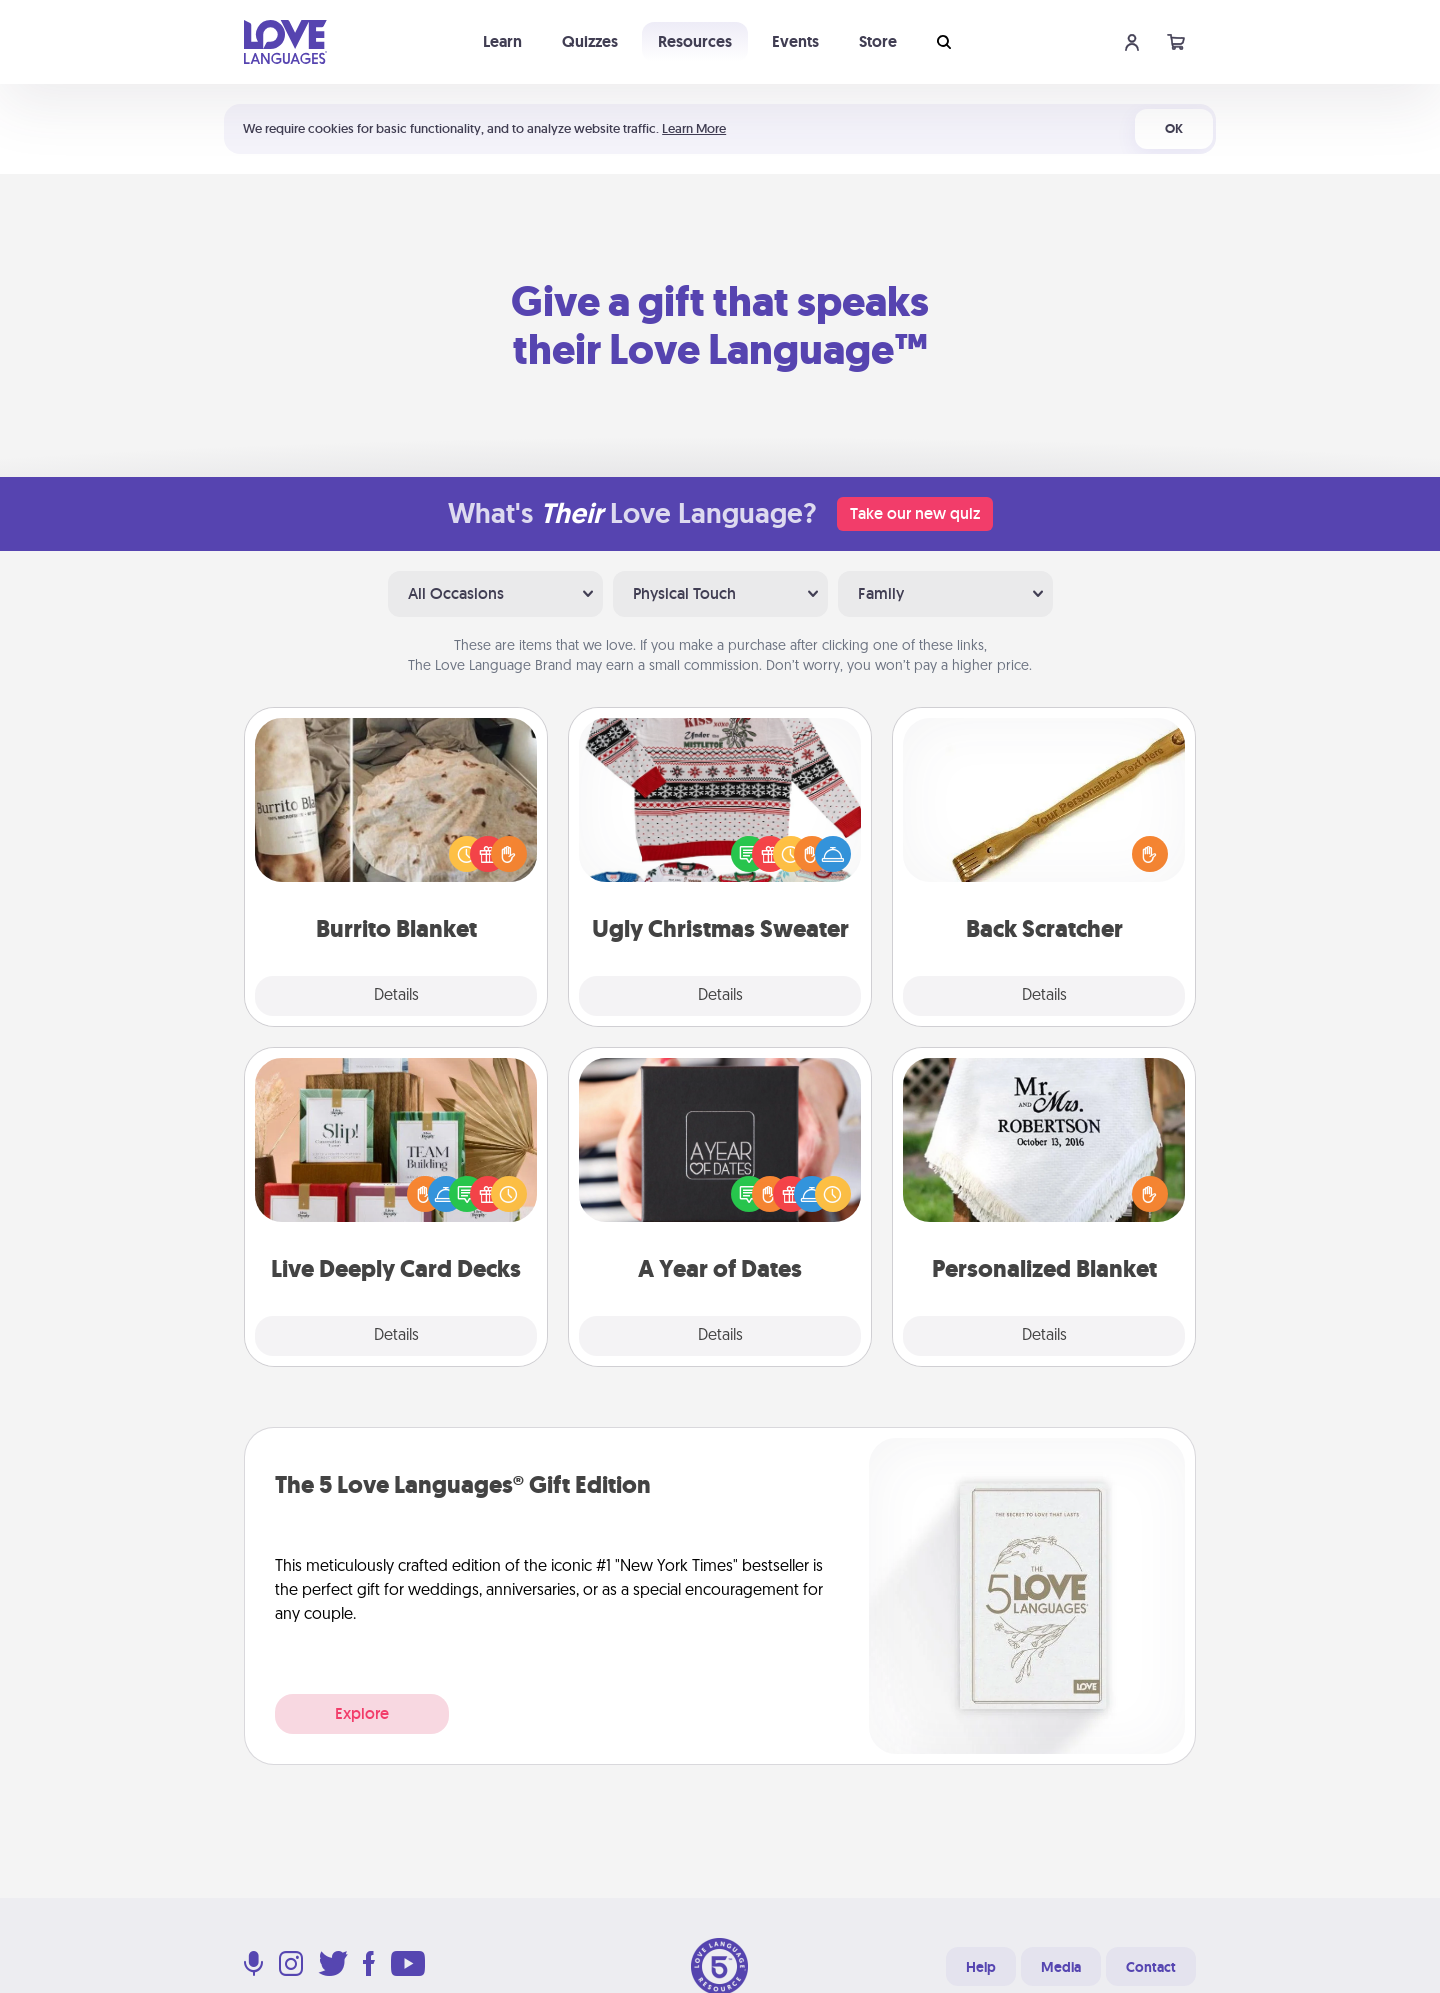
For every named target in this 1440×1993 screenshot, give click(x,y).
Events (795, 41)
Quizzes (590, 41)
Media (1061, 1967)
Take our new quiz (915, 513)
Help (981, 1967)
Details (396, 996)
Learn (502, 41)
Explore (362, 1713)
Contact (1151, 1967)
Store (878, 41)
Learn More (694, 128)
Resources (695, 41)
